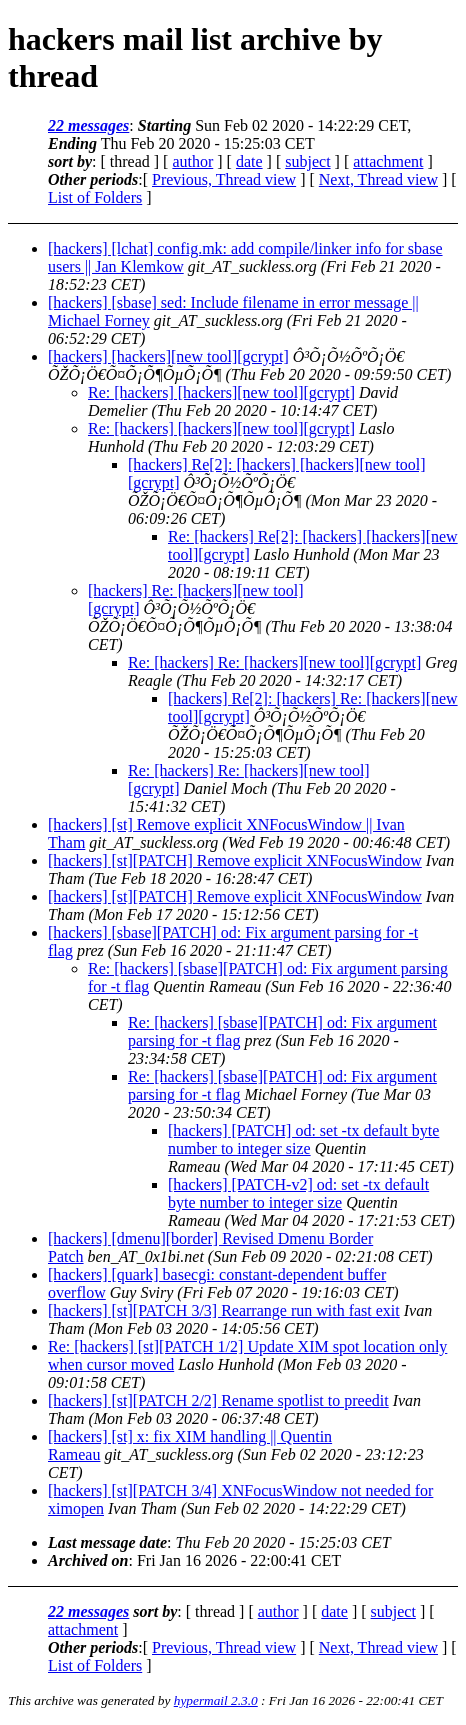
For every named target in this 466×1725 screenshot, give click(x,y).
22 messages (88, 125)
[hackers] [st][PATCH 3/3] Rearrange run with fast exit (224, 1310)
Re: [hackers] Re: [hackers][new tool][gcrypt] (274, 662)
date (249, 161)
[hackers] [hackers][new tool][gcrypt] (168, 356)
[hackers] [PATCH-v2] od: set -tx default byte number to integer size (298, 1193)
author (192, 161)
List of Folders (95, 197)
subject (307, 161)
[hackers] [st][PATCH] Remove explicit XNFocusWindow (235, 860)
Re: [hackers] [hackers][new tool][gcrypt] (221, 392)
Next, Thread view (378, 179)
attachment (388, 161)
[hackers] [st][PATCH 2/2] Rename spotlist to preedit (218, 1400)
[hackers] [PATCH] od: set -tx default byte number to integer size (303, 1139)
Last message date (107, 1542)
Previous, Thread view (224, 179)
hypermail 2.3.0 (216, 1700)
